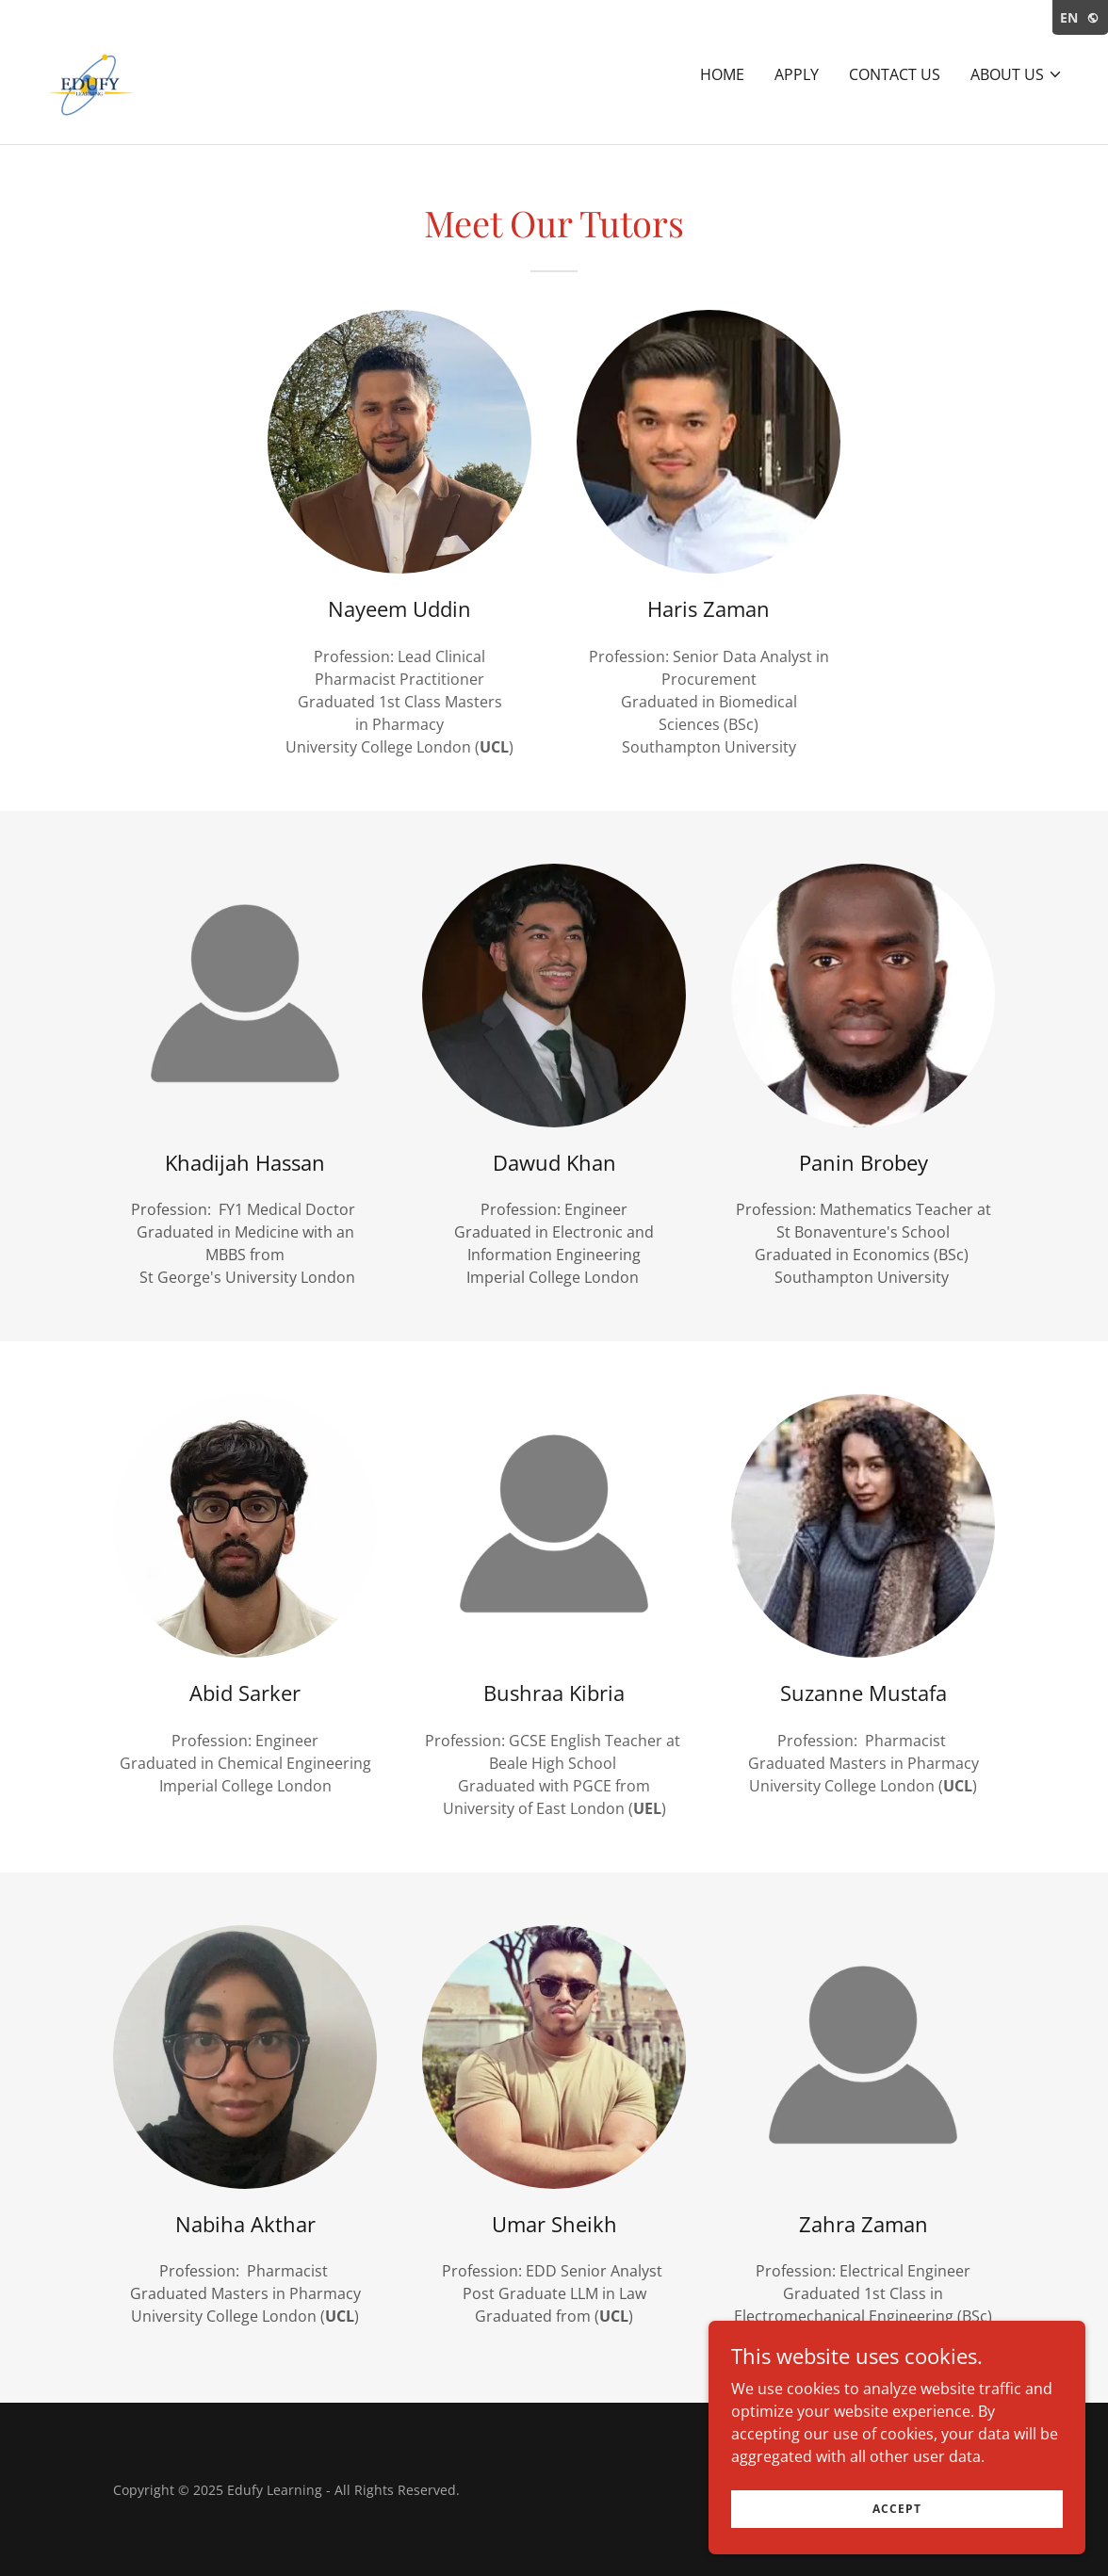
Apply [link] (796, 74)
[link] (100, 70)
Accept (896, 2509)
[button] (1016, 74)
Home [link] (722, 74)
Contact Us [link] (894, 74)
